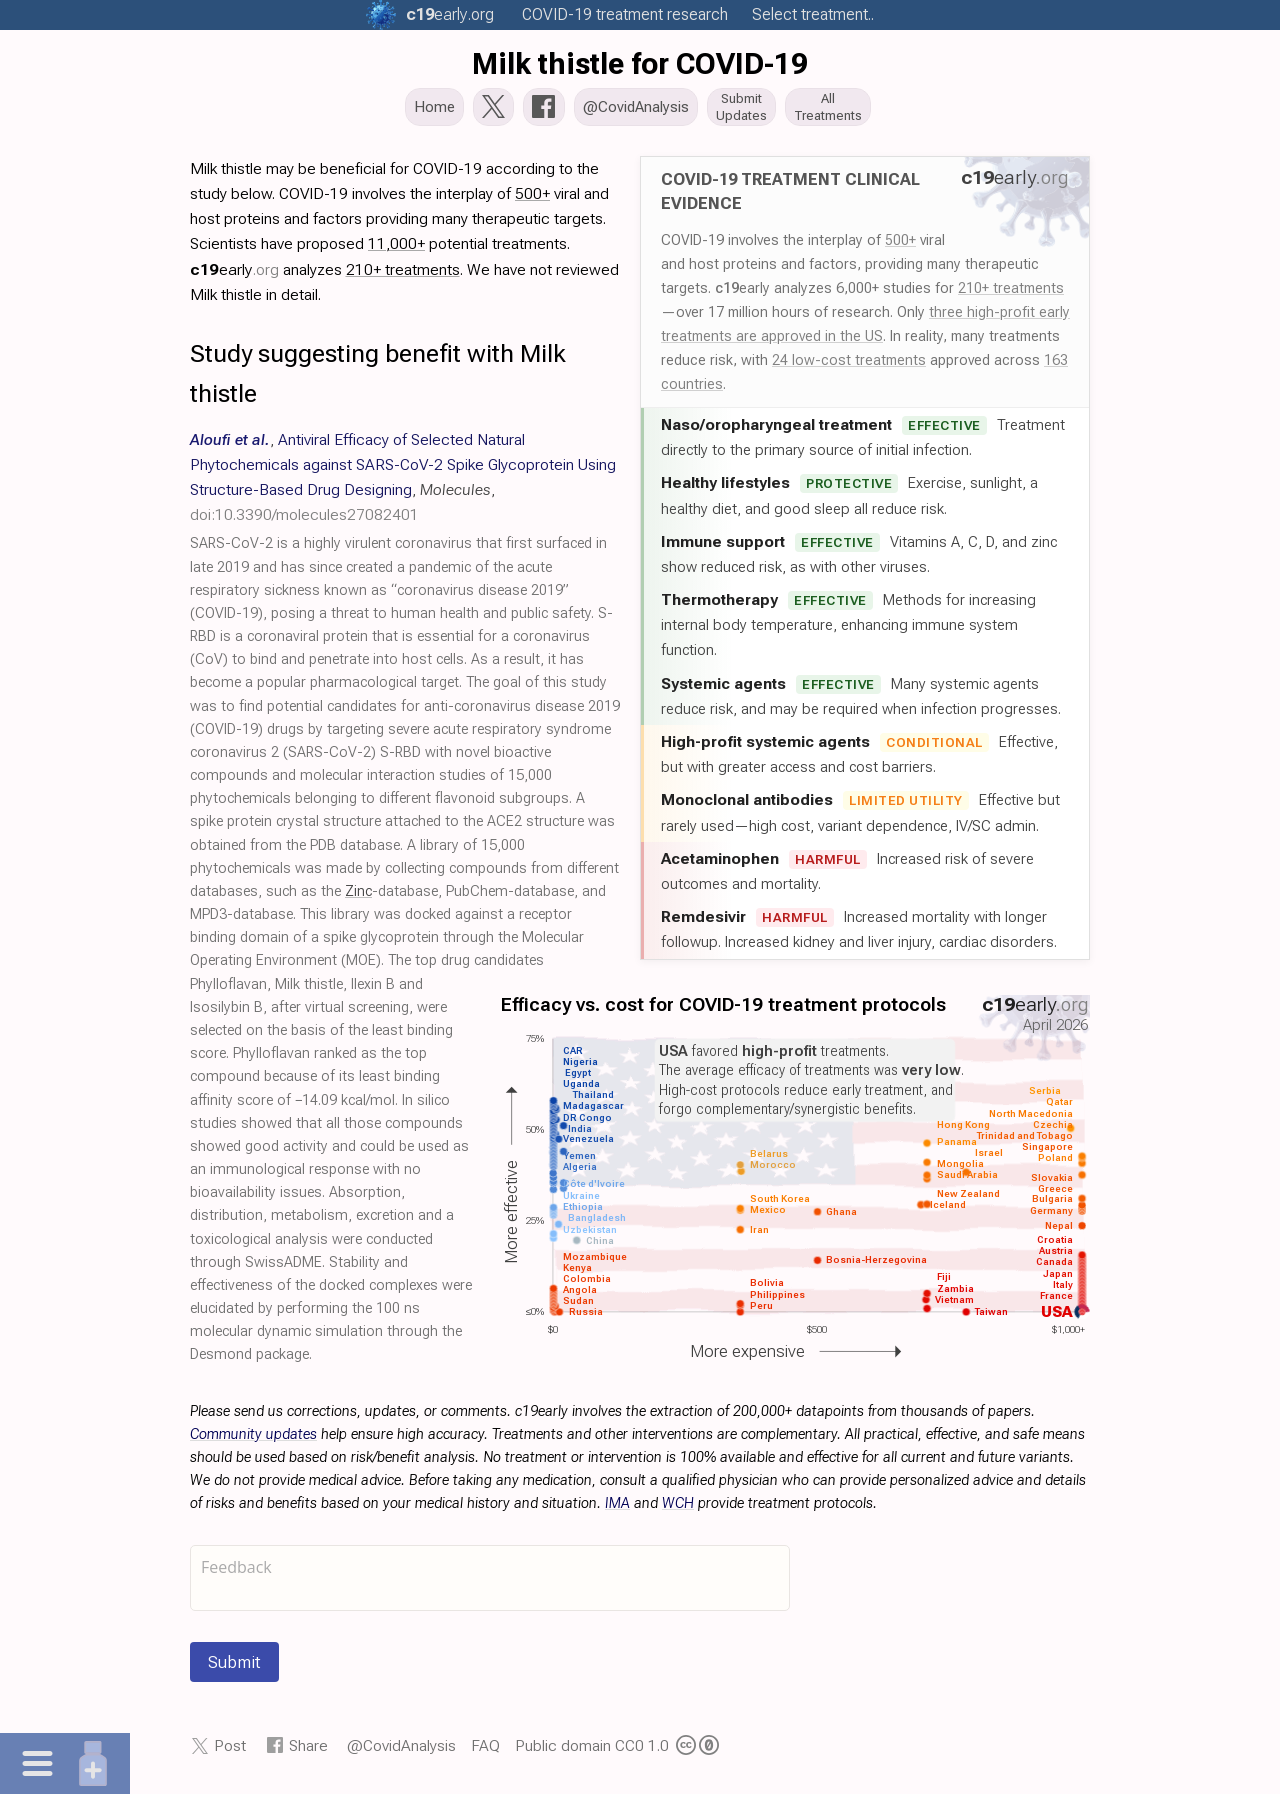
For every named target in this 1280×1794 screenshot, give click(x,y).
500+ (900, 246)
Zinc (358, 897)
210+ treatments (1011, 294)
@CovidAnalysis (401, 1751)
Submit (234, 1668)
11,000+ (396, 249)
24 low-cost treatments (849, 366)
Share (308, 1751)
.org (450, 14)
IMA (617, 1509)
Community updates (253, 1440)
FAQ (485, 1751)
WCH (678, 1509)
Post (230, 1751)
